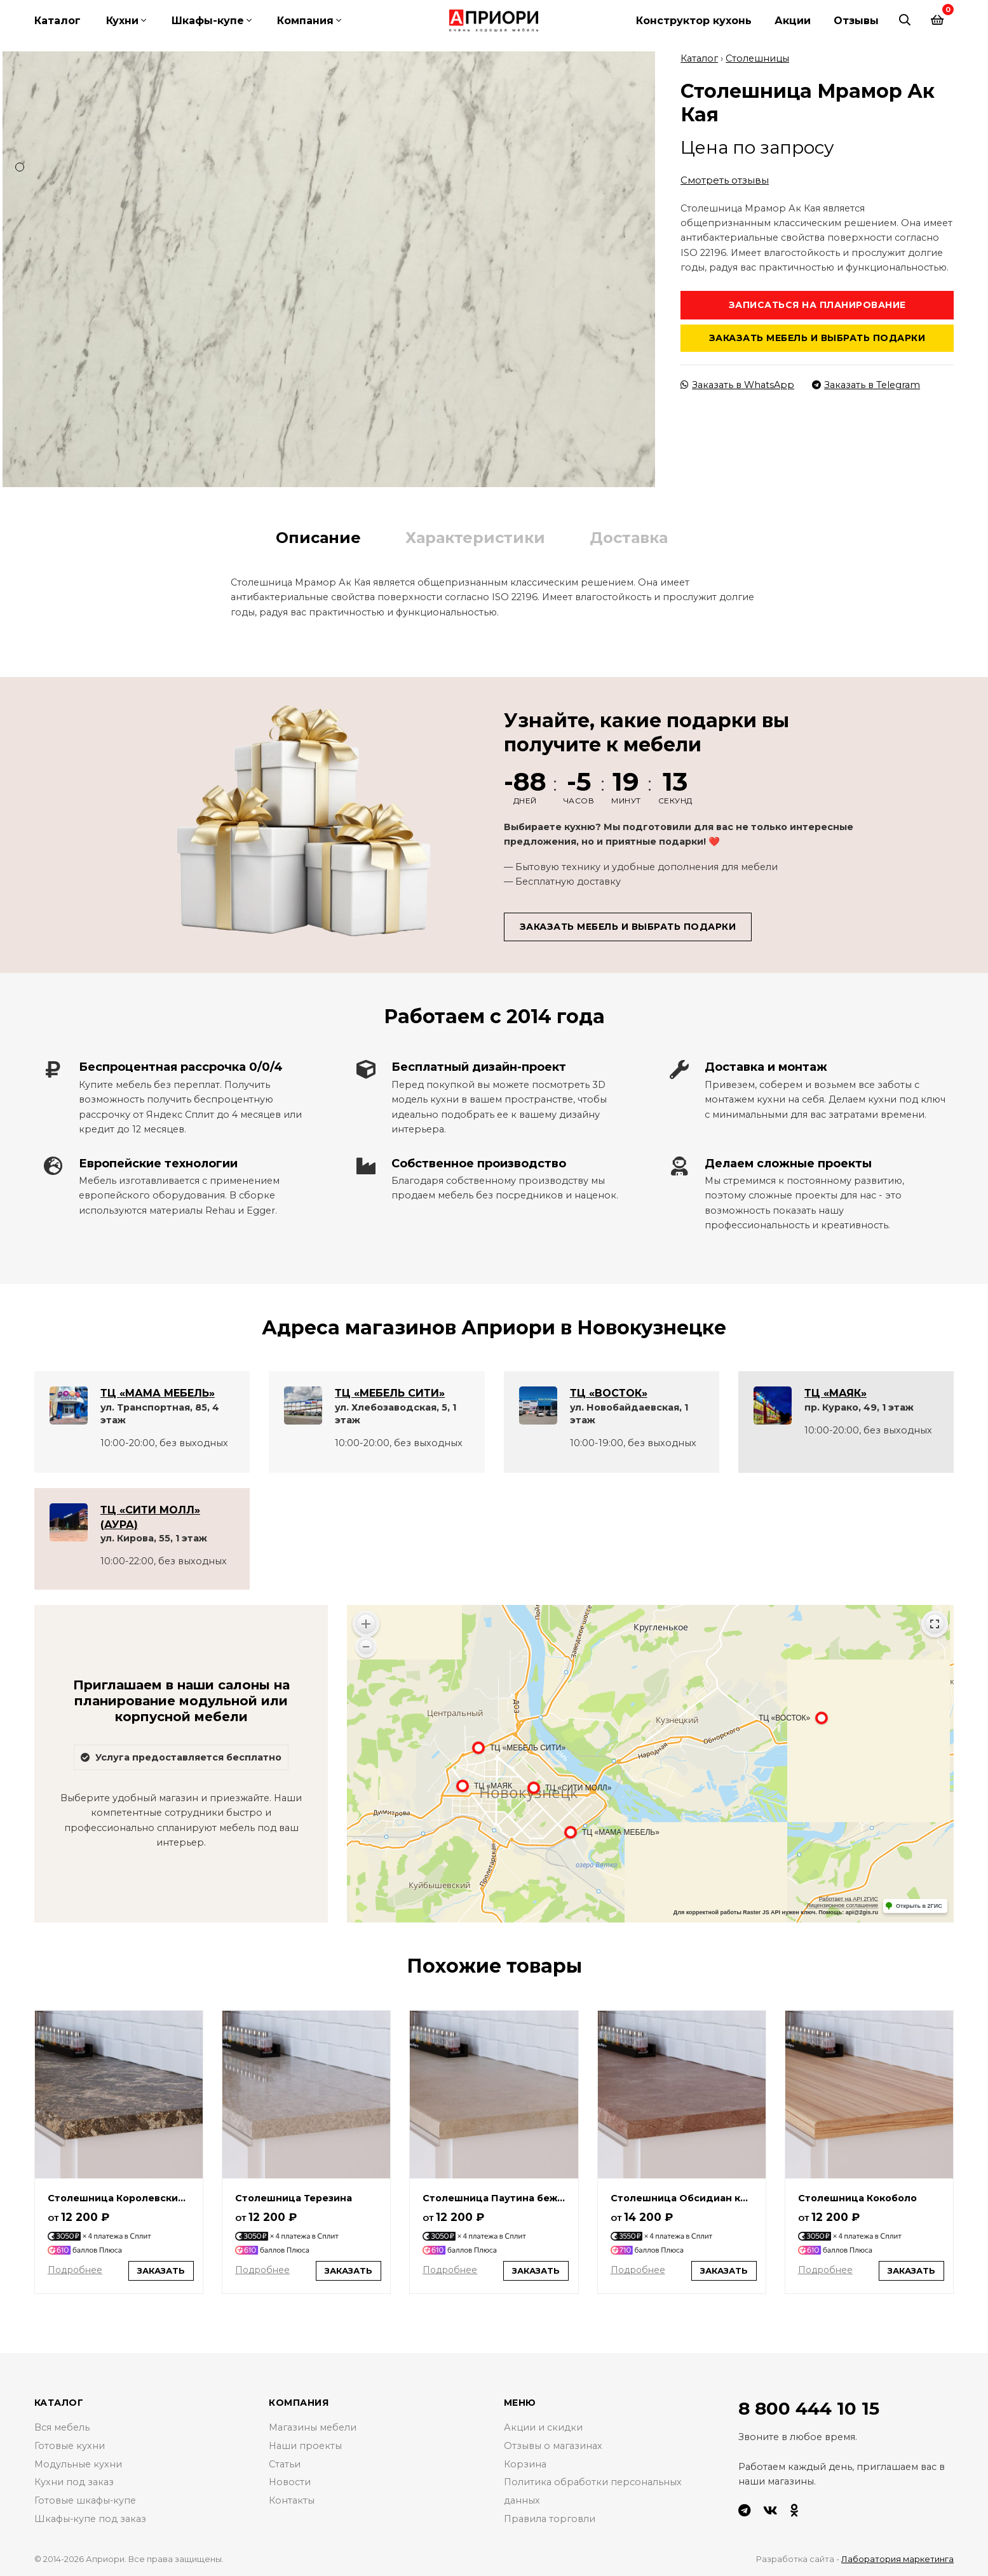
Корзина (525, 2463)
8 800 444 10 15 (808, 2407)
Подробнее (75, 2270)
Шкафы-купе (208, 21)
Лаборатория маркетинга (897, 2559)
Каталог (57, 21)
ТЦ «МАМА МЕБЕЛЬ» (157, 1393)
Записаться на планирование (817, 304)
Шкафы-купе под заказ (90, 2519)
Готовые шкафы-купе (85, 2500)
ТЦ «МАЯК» (835, 1393)
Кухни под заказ (74, 2482)
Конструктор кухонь (694, 21)
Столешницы (757, 58)
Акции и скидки (543, 2427)
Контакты (292, 2500)
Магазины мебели (312, 2427)
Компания (305, 21)
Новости (290, 2482)
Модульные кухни (78, 2463)
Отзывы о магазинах (553, 2446)
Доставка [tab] (629, 537)
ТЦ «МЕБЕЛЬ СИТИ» (390, 1393)
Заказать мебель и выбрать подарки (817, 338)
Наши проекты (305, 2446)
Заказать (161, 2270)
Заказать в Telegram (866, 385)
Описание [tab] (318, 537)
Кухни (122, 21)
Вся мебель (62, 2427)
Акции (793, 21)
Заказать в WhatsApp (737, 385)
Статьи (285, 2463)
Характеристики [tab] (475, 537)
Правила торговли (549, 2519)
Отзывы (856, 21)
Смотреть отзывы (724, 179)
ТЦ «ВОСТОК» (608, 1393)
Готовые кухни (69, 2446)
